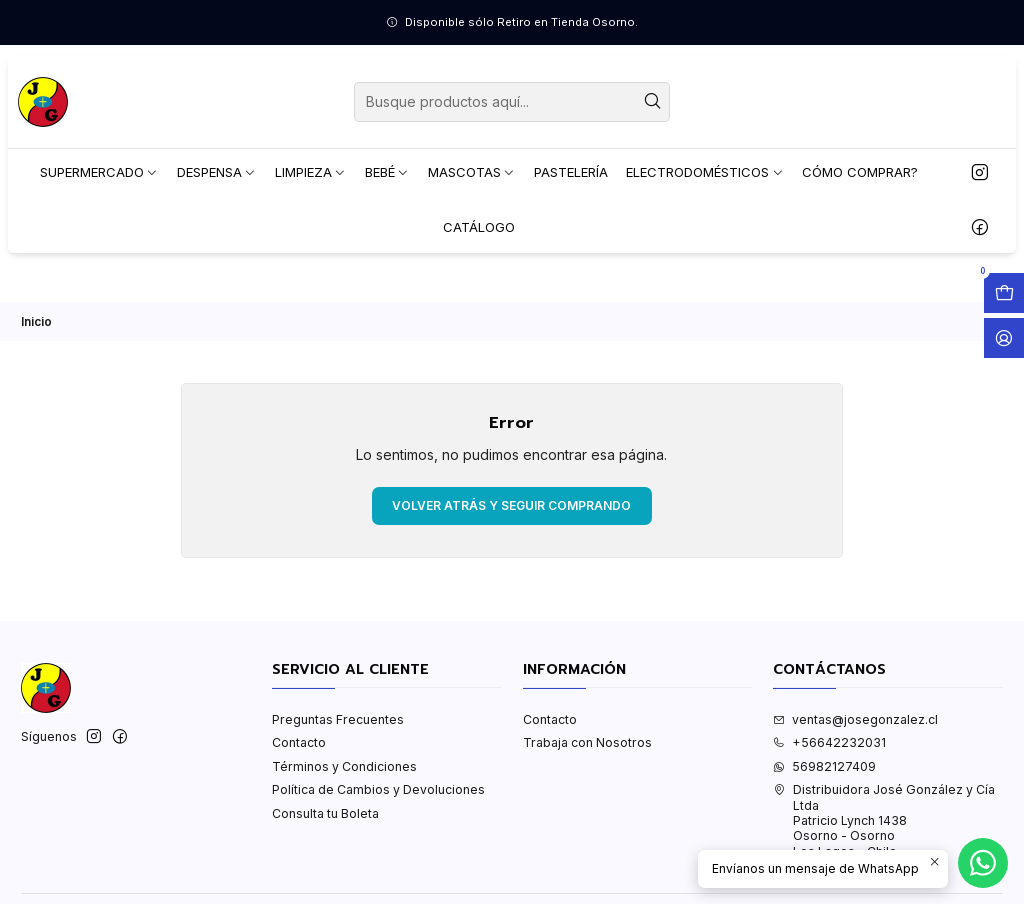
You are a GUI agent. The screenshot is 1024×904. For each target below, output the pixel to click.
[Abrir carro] (1004, 293)
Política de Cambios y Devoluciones (378, 789)
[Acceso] (1004, 338)
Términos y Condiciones (344, 766)
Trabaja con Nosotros (587, 742)
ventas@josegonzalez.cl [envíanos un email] (855, 719)
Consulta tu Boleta (325, 813)
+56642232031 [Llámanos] (829, 742)
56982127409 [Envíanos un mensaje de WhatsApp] (824, 766)
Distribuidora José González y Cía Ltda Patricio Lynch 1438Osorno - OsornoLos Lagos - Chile (884, 820)
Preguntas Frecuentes (338, 719)
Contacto (299, 742)
